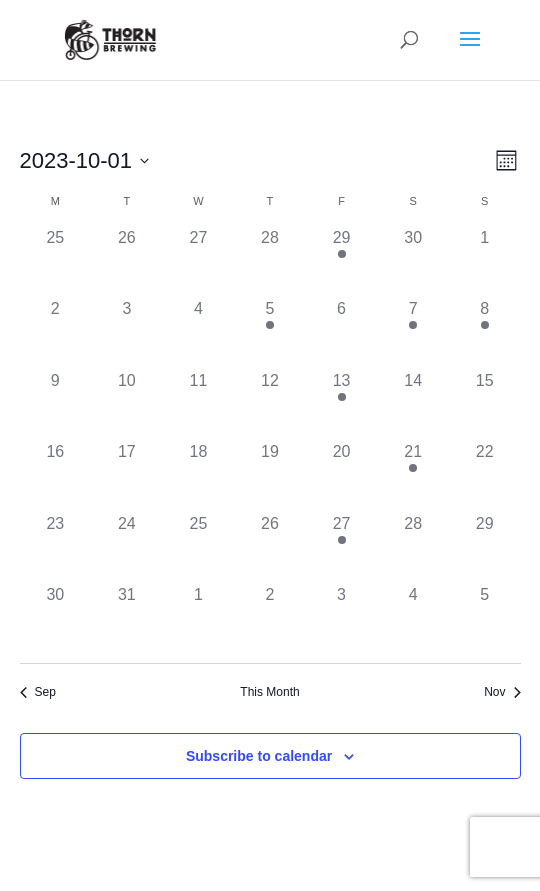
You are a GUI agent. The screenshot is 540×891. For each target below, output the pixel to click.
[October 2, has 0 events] (56, 333)
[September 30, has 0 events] (413, 262)
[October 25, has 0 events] (199, 548)
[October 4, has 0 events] (199, 333)
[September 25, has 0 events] (56, 262)
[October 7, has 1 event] (413, 333)
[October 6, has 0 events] (342, 333)
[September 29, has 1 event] (342, 262)
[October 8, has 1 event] (485, 333)
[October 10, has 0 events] (127, 405)
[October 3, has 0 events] (127, 333)
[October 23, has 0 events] (56, 548)
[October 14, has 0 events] (413, 405)
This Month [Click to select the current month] (269, 692)
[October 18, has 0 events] (199, 476)
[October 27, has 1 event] (342, 548)
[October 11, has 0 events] (199, 405)
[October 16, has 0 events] (56, 476)
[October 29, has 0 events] (485, 548)
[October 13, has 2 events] (342, 405)
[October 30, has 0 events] (56, 619)
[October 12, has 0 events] (270, 405)
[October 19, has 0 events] (270, 476)
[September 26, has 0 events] (127, 262)
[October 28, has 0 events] (413, 548)
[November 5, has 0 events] (485, 619)
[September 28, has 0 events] (270, 262)
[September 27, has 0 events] (199, 262)
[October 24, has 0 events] (127, 548)
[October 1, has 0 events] (485, 262)
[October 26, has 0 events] (270, 548)
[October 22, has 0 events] (485, 476)
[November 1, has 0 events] (199, 619)
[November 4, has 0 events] (413, 619)
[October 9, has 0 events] (56, 405)
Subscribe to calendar (259, 756)
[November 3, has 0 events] (342, 619)
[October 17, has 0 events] (127, 476)
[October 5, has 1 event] (270, 333)
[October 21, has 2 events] (413, 476)
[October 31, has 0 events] (127, 619)
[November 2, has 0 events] (270, 619)
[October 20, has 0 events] (342, 476)
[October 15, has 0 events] (485, 405)
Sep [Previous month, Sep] (38, 692)
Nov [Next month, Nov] (502, 692)
